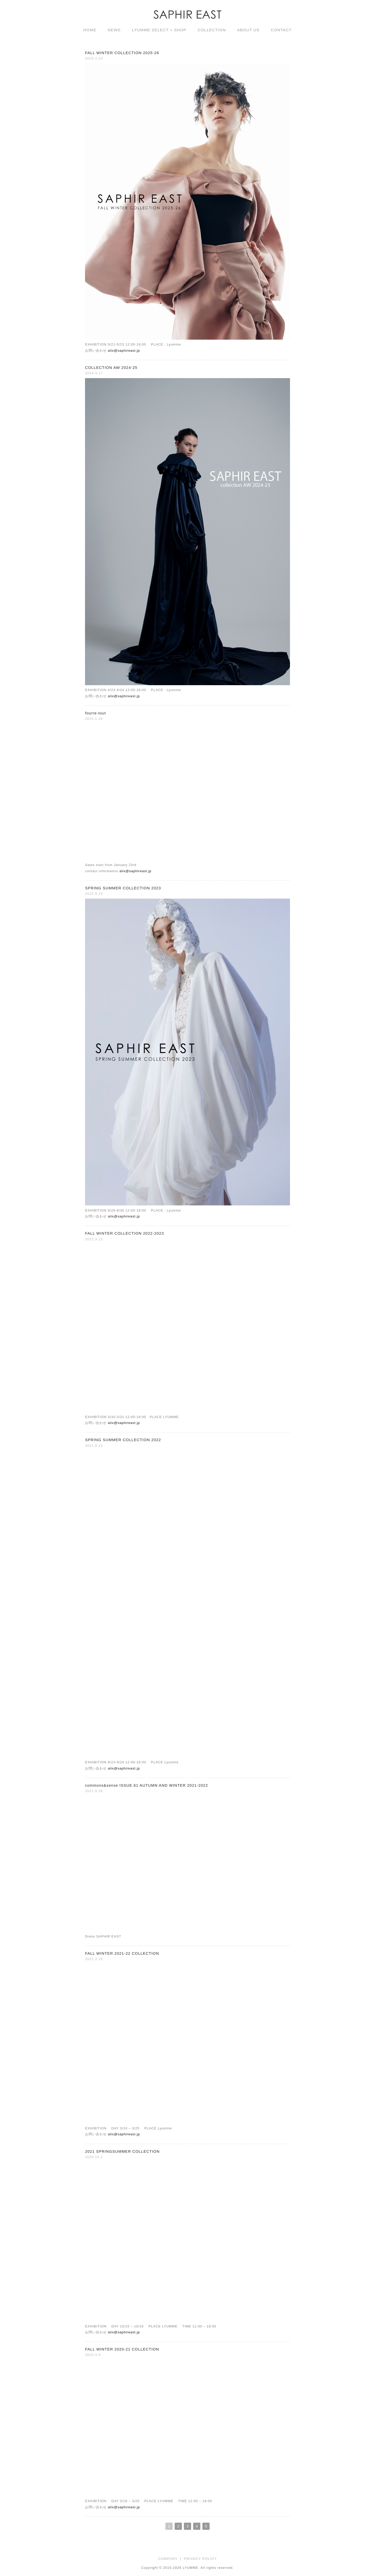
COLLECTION (212, 30)
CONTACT (281, 30)
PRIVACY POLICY (200, 2559)
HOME (90, 30)
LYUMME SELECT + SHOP (159, 30)
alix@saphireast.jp (124, 350)
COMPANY (168, 2559)
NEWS (114, 30)
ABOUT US (248, 30)
